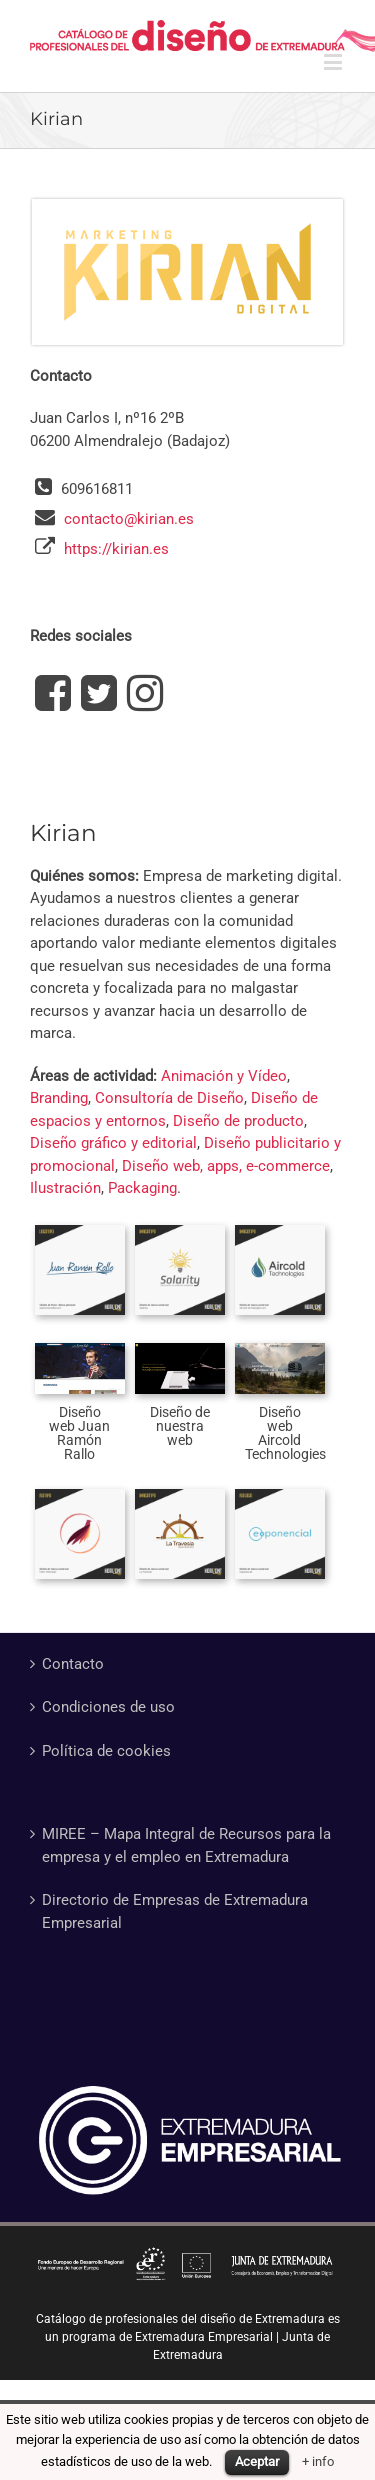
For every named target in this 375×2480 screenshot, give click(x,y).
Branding (59, 1098)
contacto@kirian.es (129, 519)
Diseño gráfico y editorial (113, 1143)
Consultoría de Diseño (169, 1098)
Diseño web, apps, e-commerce (226, 1166)
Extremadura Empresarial (204, 2337)
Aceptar (257, 2461)
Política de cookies (106, 1751)
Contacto (73, 1664)
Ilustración (65, 1188)
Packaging (142, 1188)
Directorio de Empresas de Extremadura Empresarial (175, 1911)
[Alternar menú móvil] (334, 61)
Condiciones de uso (108, 1707)
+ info (318, 2461)
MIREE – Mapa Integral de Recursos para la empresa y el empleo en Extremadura (186, 1845)
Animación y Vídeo (224, 1076)
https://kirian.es (116, 549)
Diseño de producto (238, 1121)
